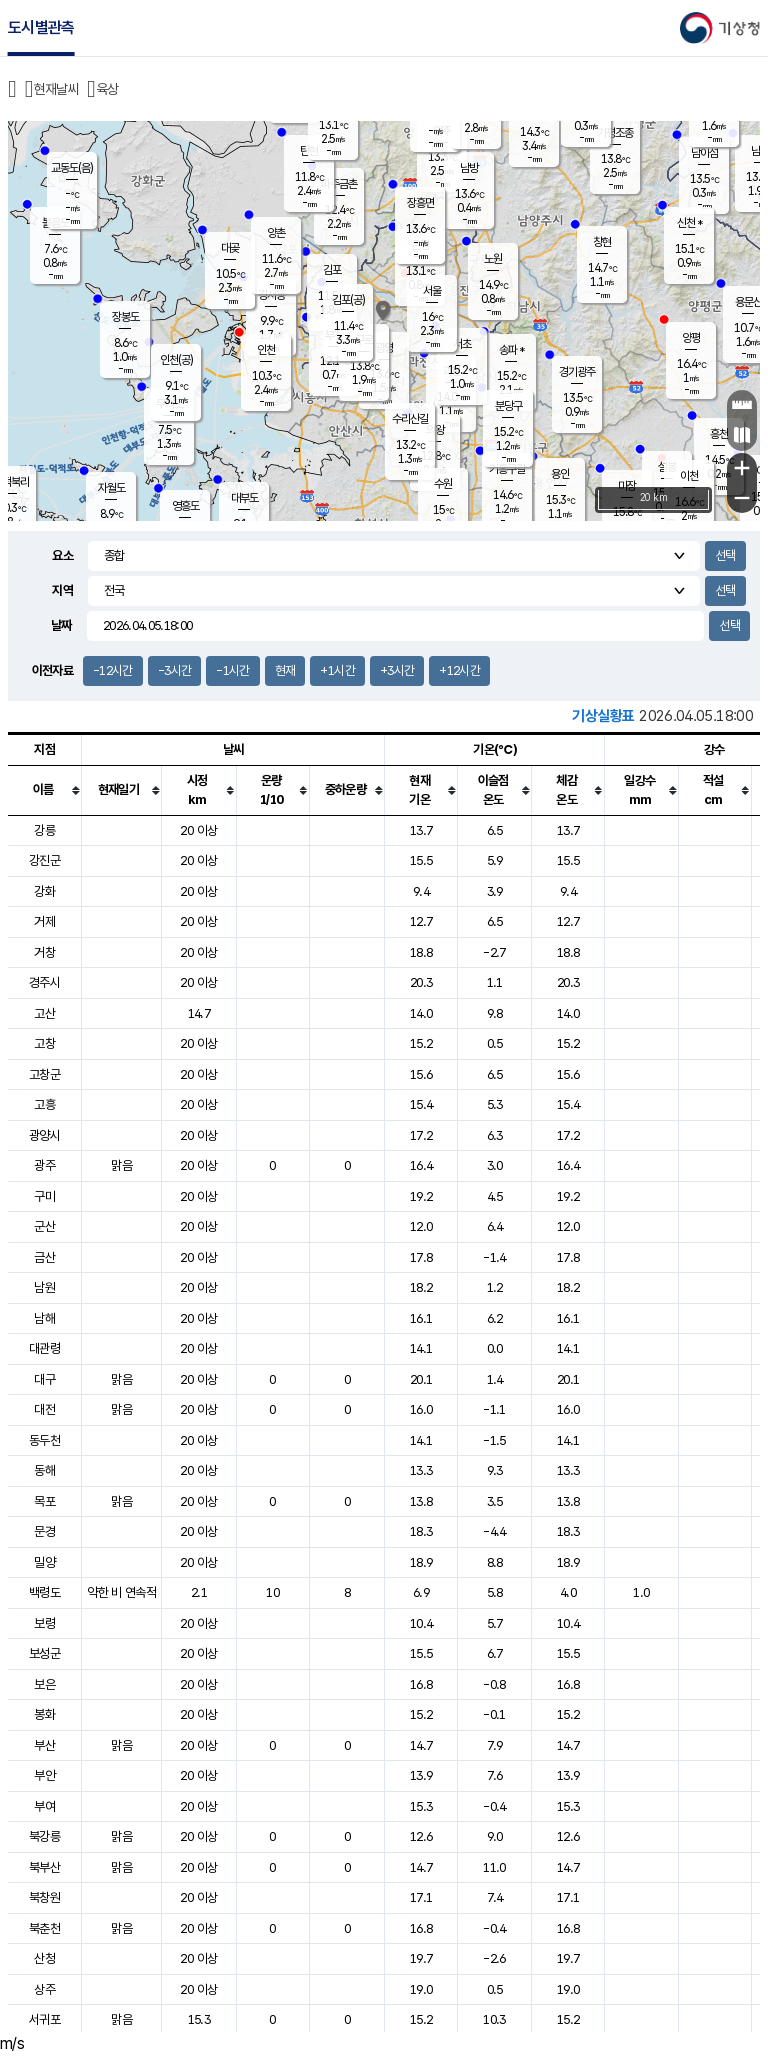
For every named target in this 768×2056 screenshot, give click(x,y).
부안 (44, 1775)
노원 (493, 259)
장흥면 (420, 203)
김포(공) (348, 300)
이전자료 (52, 670)
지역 (62, 590)
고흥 (44, 1104)
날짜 (61, 625)
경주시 (44, 982)
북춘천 (44, 1928)
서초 (462, 344)
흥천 (719, 434)
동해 (44, 1470)
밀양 (44, 1562)
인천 (266, 350)
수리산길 (410, 419)
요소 (62, 555)
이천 (689, 476)
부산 (44, 1745)
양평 (691, 338)
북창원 (44, 1897)
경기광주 (577, 372)
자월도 (111, 488)
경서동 (271, 295)
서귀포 (44, 2019)
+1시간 (337, 670)
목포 (44, 1501)
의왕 (435, 430)
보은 (44, 1684)
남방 (469, 168)
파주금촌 (339, 184)
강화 (44, 891)
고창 (44, 1043)
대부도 (244, 498)
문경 (44, 1531)
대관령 (44, 1348)
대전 (44, 1409)
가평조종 (615, 133)
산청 (44, 1958)
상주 (44, 1989)
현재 (285, 670)
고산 (44, 1013)
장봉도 (125, 317)
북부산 (44, 1867)
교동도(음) (72, 168)
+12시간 (459, 670)
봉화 (44, 1714)
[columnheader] (45, 790)
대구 (44, 1379)
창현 (602, 242)
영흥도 (185, 506)
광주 (44, 1165)
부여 (44, 1806)
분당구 (508, 406)
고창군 (44, 1074)
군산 (44, 1226)
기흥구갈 (507, 469)
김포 (332, 270)
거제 (44, 921)
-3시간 (174, 670)
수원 (443, 484)
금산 (44, 1257)
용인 (560, 474)
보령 (44, 1623)
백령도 (44, 1592)
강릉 (44, 830)
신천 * (689, 223)
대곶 (230, 248)
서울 (432, 291)
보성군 (44, 1653)
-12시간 (113, 670)
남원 (44, 1287)
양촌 (276, 233)
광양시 (44, 1135)
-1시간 (232, 670)
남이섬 (704, 153)
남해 (44, 1318)
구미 (44, 1196)
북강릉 (44, 1836)
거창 (44, 952)
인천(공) (176, 360)
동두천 (44, 1440)
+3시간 (397, 670)
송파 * (511, 350)
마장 (627, 486)
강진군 (44, 860)
